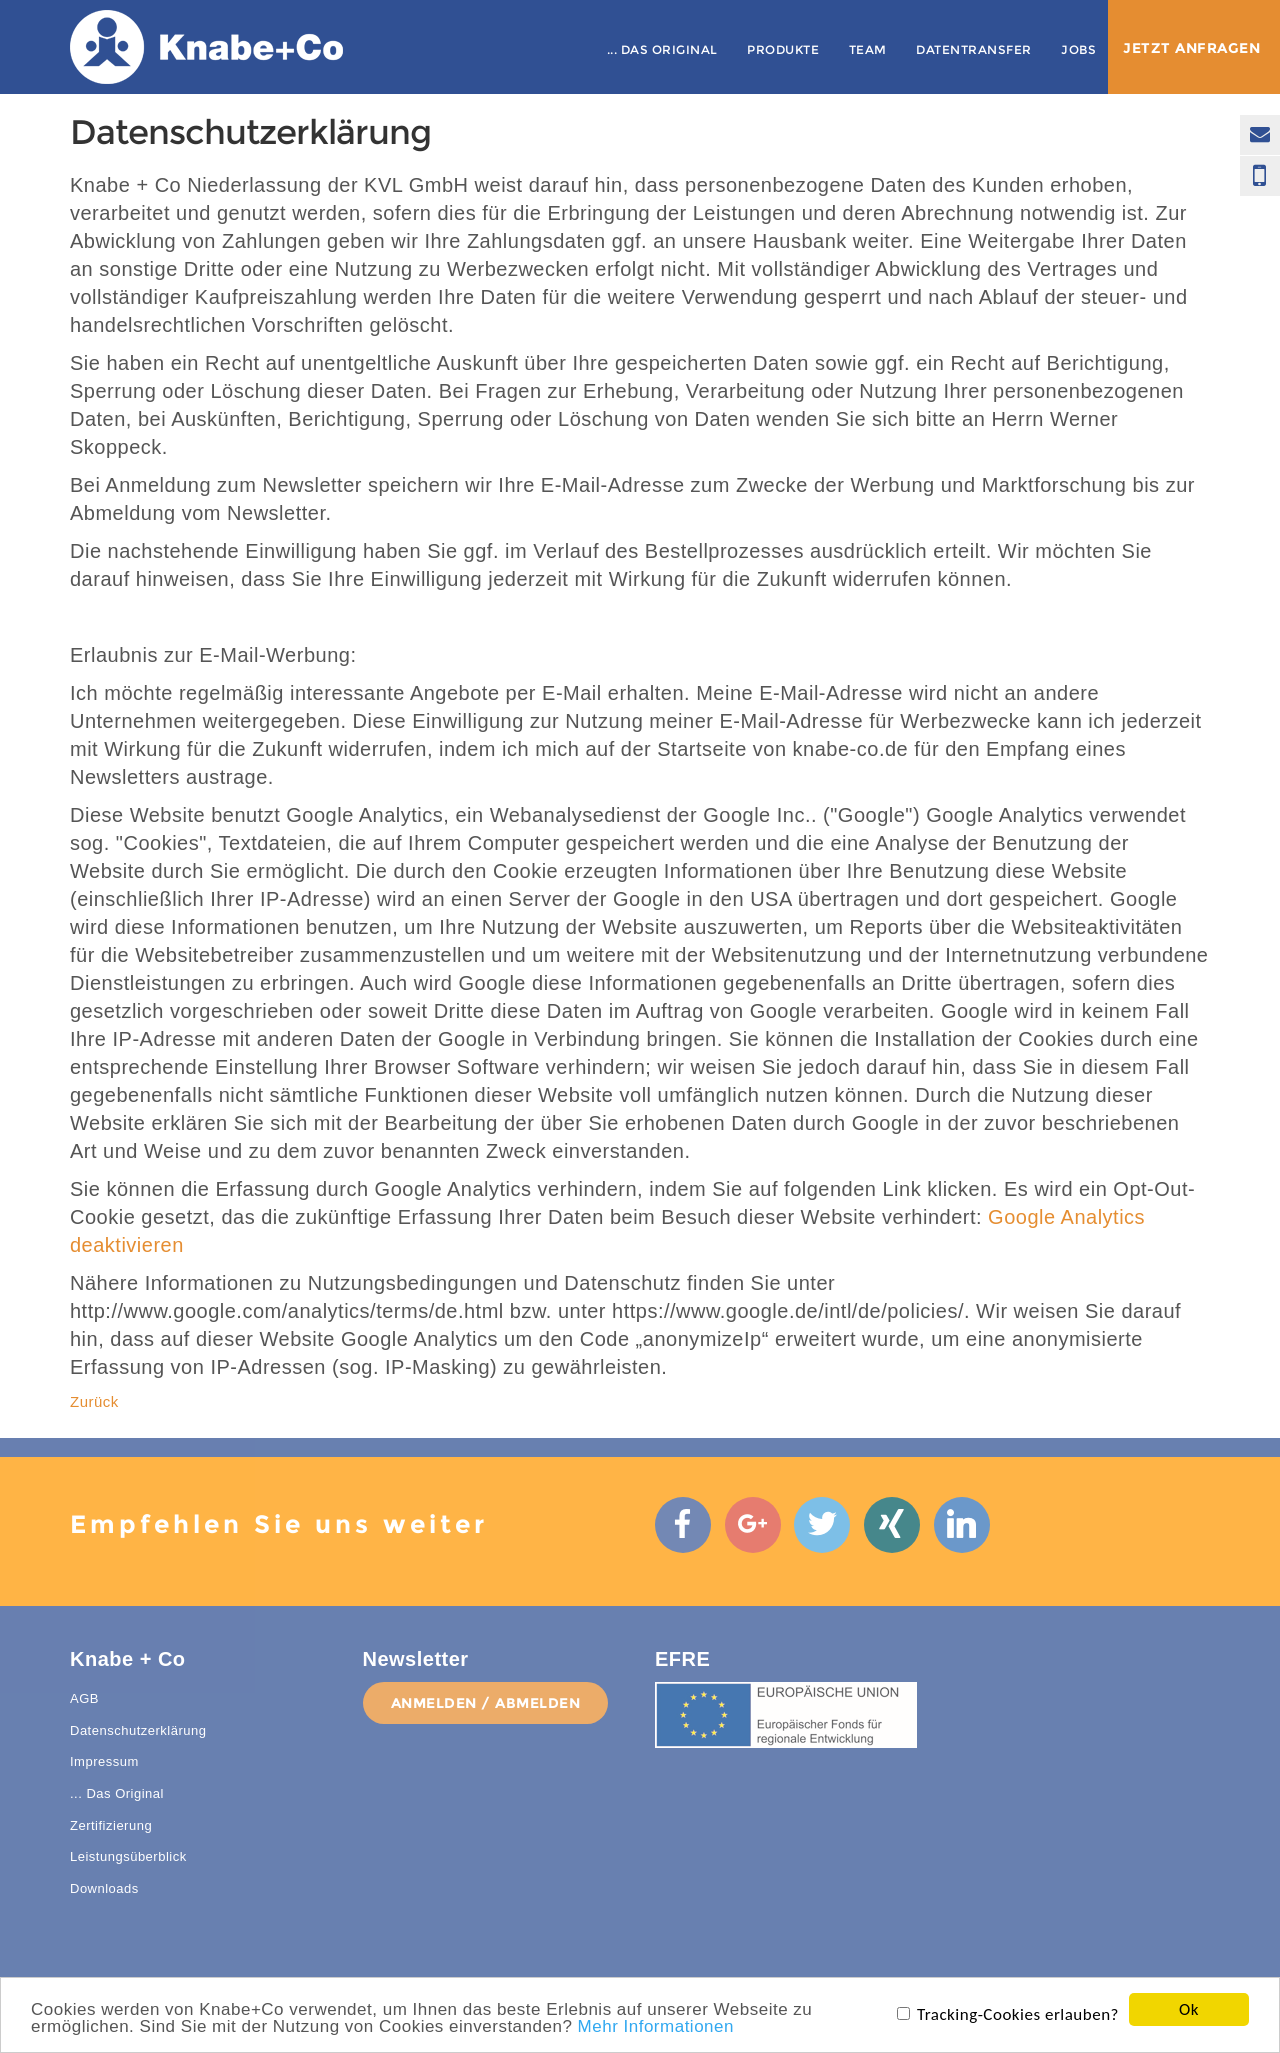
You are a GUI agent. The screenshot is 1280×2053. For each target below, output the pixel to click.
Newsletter (416, 1674)
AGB (84, 1713)
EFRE (682, 1674)
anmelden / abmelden (486, 1718)
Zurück (94, 1401)
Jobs (1078, 49)
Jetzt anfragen (1191, 48)
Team (868, 49)
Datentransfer (974, 49)
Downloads (104, 1902)
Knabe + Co (128, 1674)
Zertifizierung (111, 1839)
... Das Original (662, 49)
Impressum (104, 1776)
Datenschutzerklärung (138, 1744)
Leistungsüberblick (128, 1871)
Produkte (783, 49)
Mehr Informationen (656, 2027)
